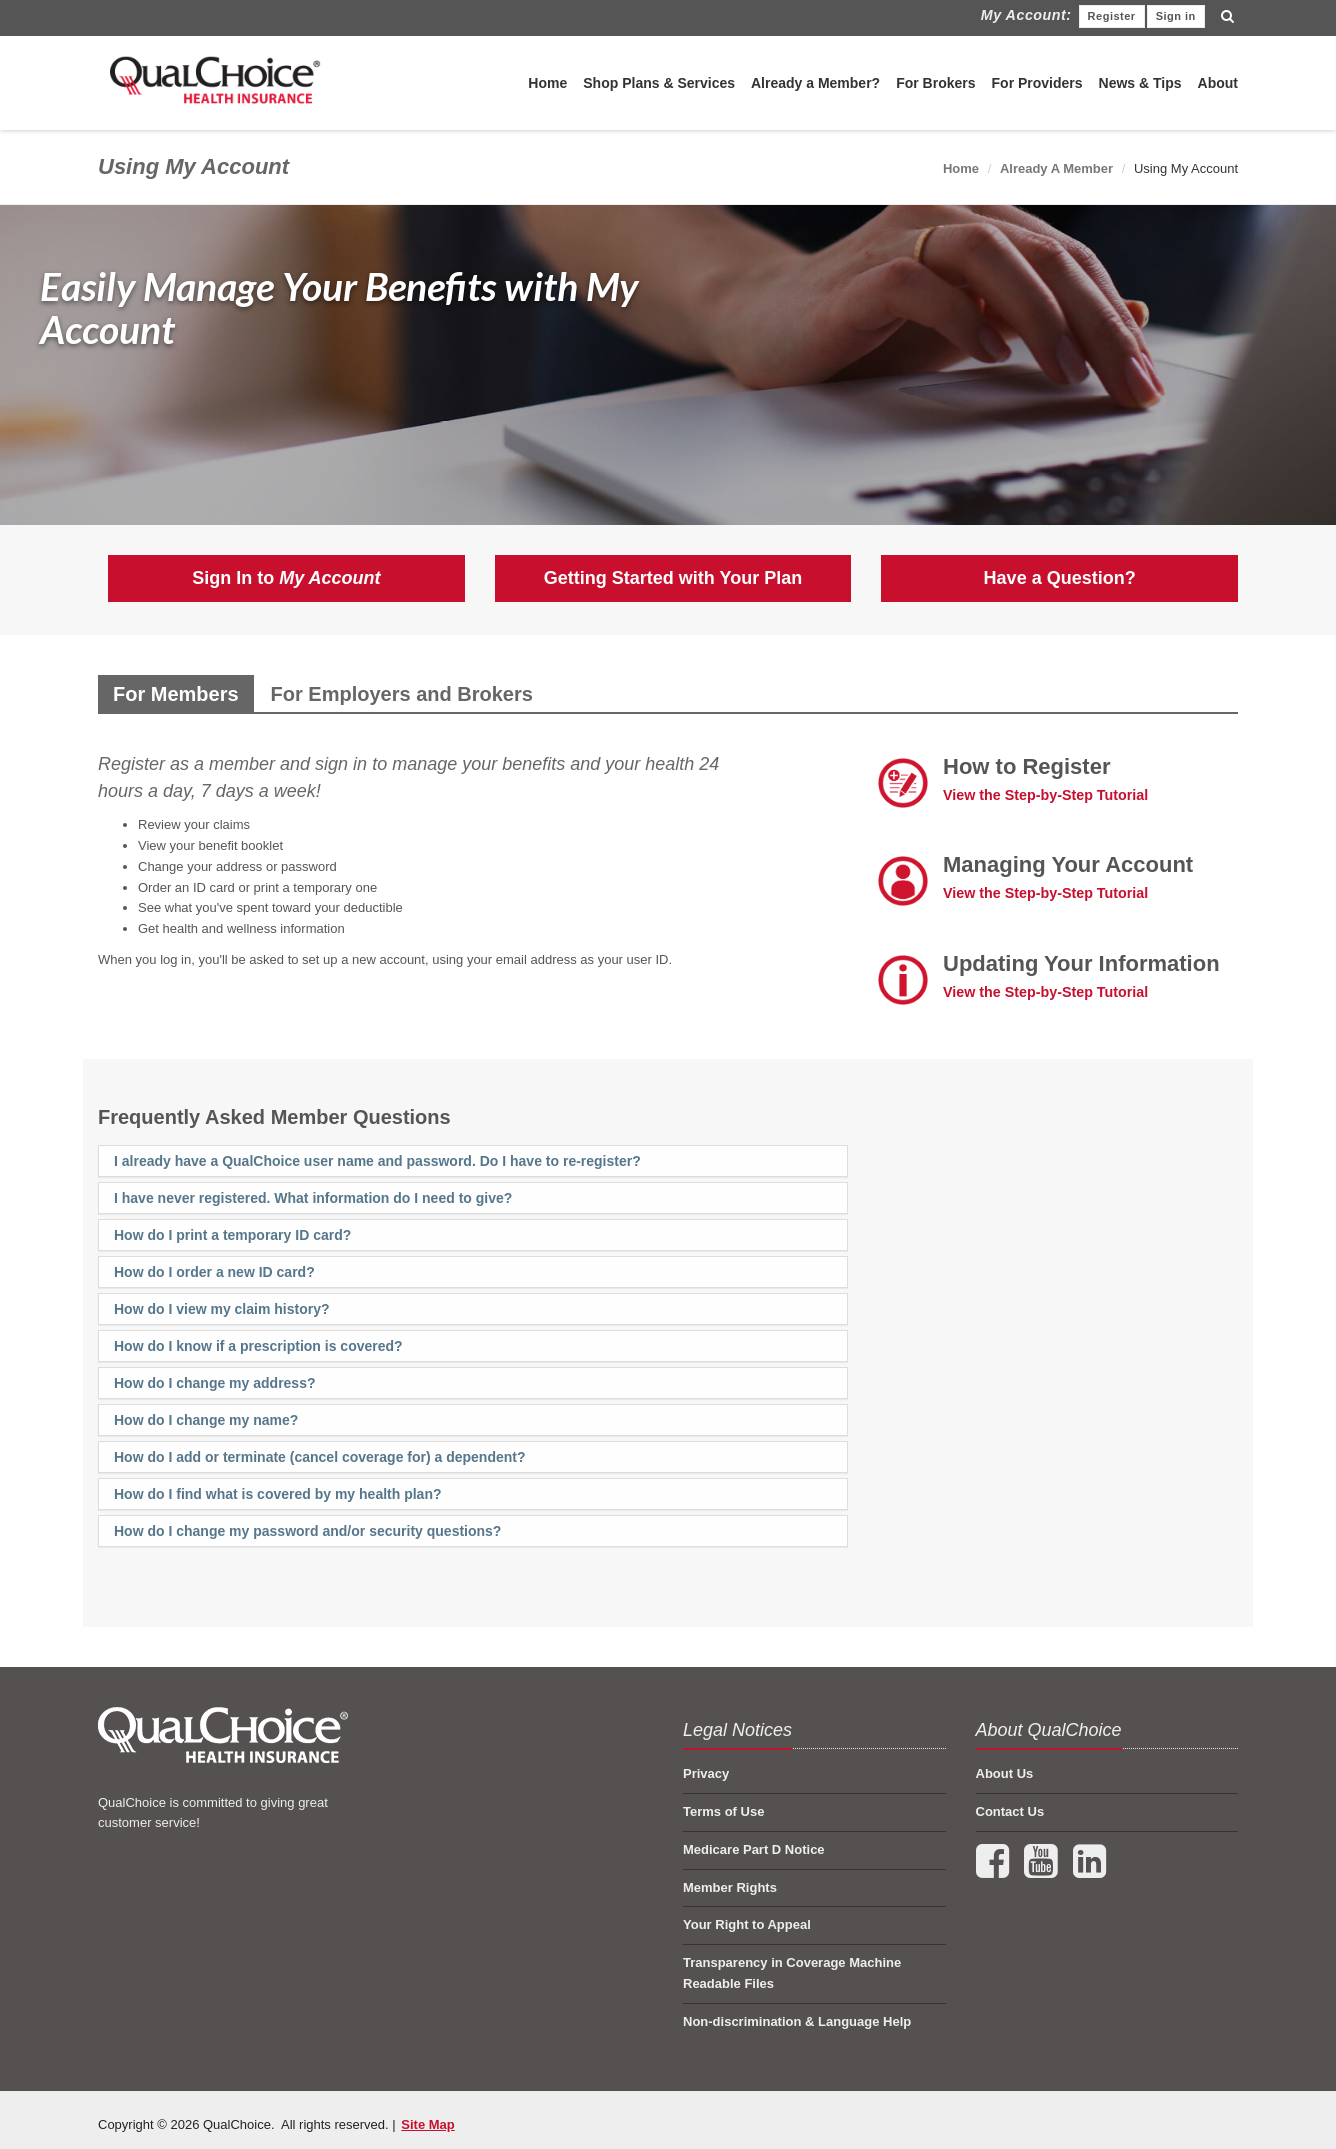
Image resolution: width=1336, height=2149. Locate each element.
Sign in (1176, 16)
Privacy (706, 1773)
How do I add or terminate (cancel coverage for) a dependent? (320, 1457)
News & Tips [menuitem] (1140, 83)
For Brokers (935, 83)
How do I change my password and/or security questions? (307, 1531)
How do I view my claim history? (222, 1309)
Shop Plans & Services (659, 83)
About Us (1005, 1773)
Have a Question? (1060, 578)
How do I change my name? (206, 1420)
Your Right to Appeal (747, 1924)
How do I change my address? (215, 1383)
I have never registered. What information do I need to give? (313, 1198)
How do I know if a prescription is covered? (258, 1346)
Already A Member (1056, 168)
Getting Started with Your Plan (673, 578)
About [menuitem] (1218, 83)
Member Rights (730, 1887)
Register (1112, 16)
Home (547, 83)
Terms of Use (723, 1811)
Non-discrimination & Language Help (797, 2021)
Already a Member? (815, 83)
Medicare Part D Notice (754, 1849)
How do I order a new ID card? (214, 1272)
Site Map (427, 2124)
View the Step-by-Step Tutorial (1045, 795)
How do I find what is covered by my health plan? (278, 1494)
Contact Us (1010, 1811)
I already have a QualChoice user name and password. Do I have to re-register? (377, 1161)
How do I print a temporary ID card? (232, 1235)
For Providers (1037, 83)
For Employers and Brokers (402, 694)
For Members (176, 694)
